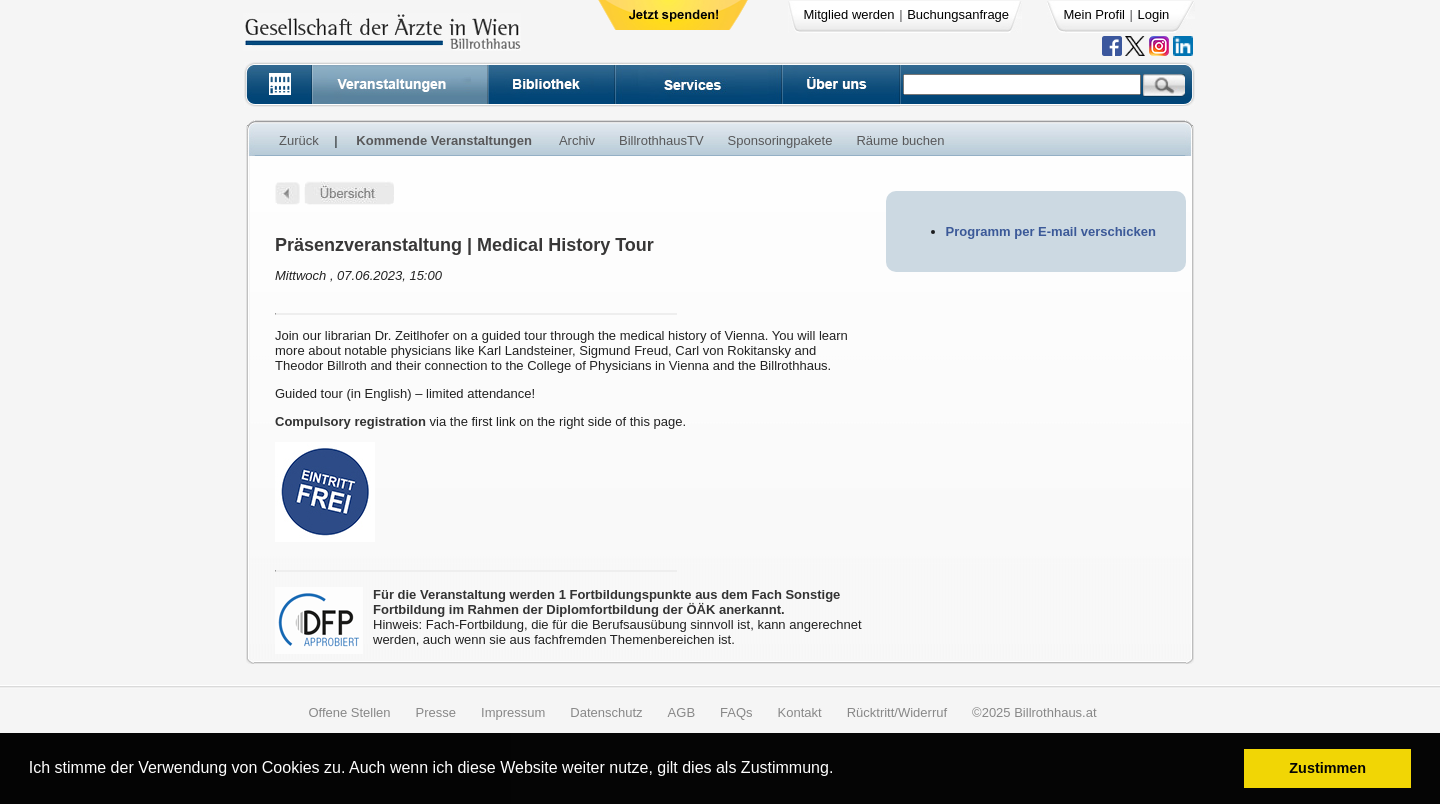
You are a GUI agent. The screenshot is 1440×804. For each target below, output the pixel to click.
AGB (681, 712)
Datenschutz (606, 712)
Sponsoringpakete (780, 140)
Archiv (577, 140)
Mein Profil (1094, 14)
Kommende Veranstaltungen (444, 140)
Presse (436, 712)
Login (1154, 14)
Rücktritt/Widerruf (897, 712)
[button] (840, 770)
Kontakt (800, 712)
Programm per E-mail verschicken (1051, 231)
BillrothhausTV (661, 140)
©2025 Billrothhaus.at (1034, 712)
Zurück (299, 140)
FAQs (736, 712)
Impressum (513, 712)
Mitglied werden (849, 14)
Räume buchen (900, 140)
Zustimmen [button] (1327, 768)
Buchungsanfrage (958, 14)
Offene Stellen (349, 712)
